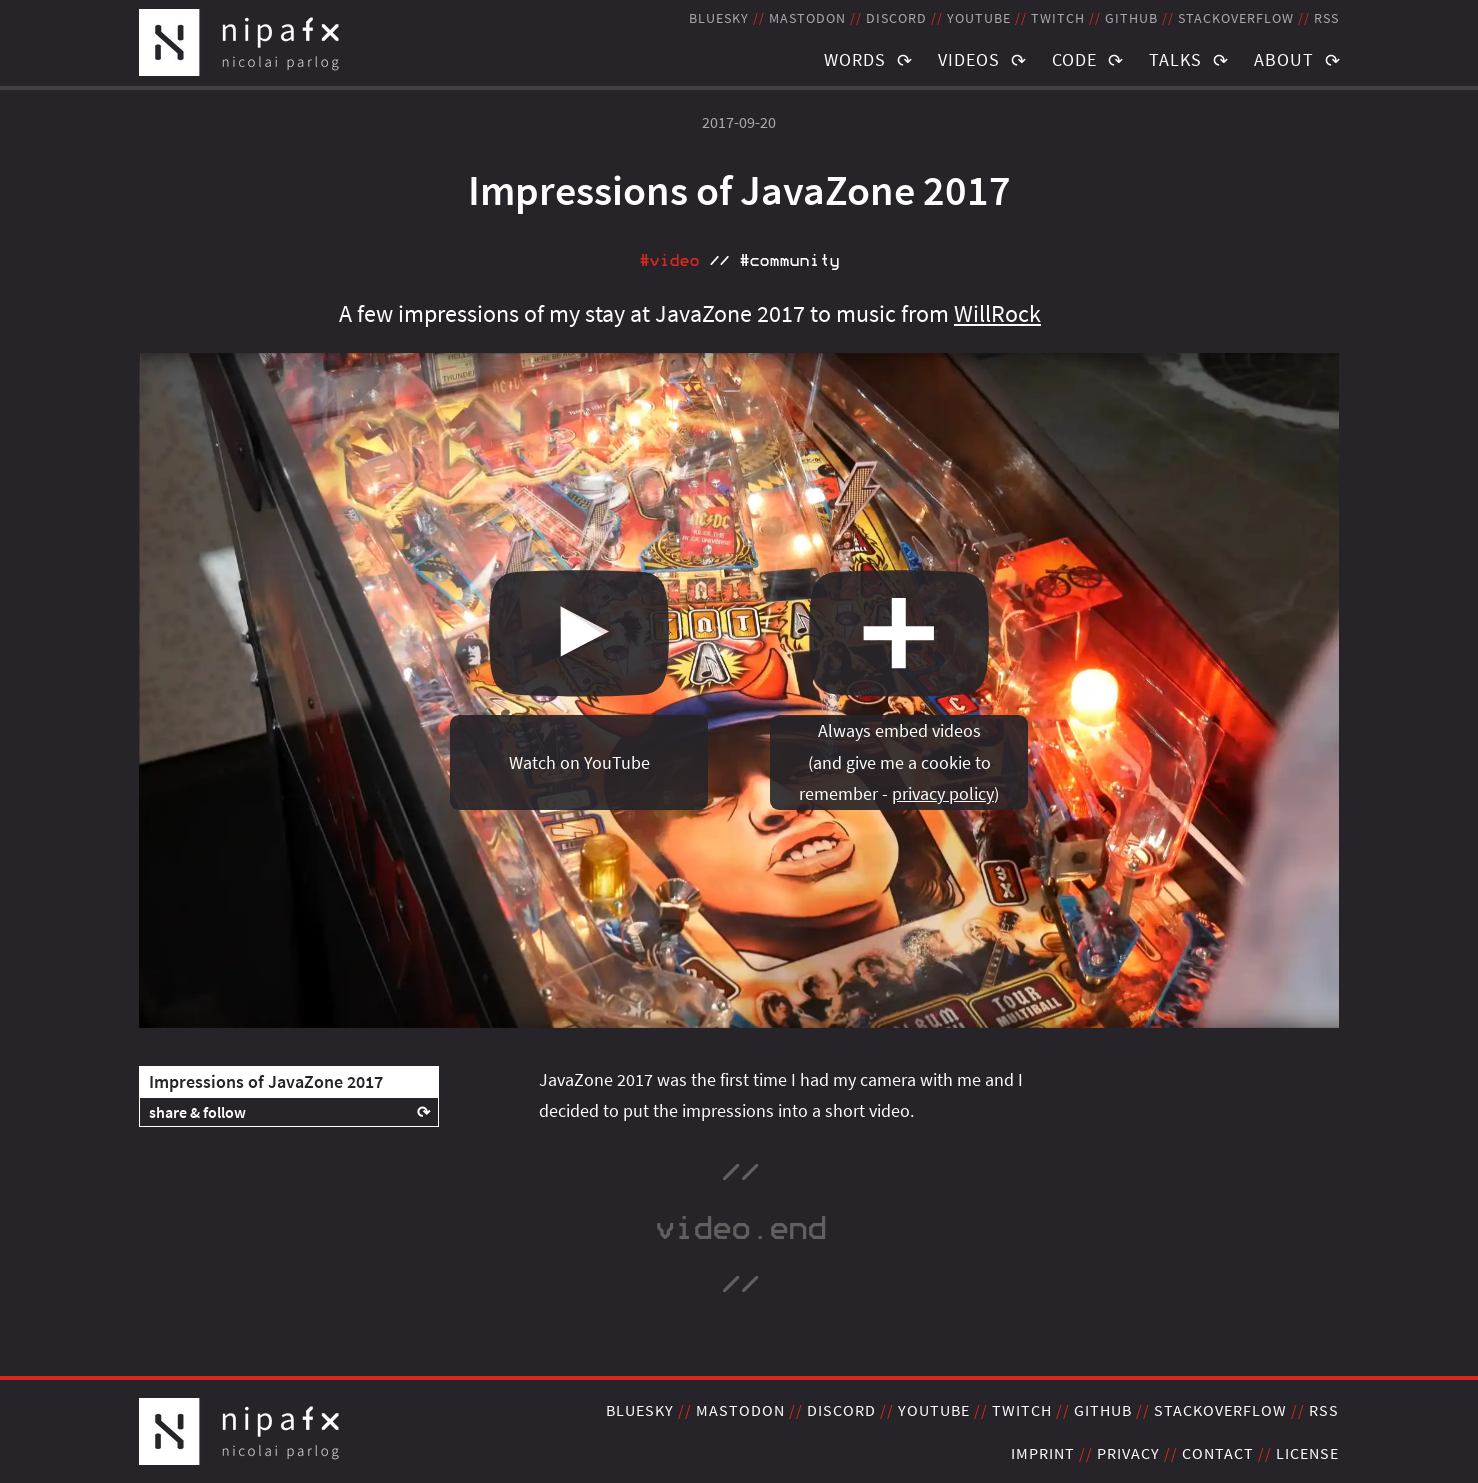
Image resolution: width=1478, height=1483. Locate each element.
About (1284, 59)
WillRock (997, 313)
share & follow (197, 1112)
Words (855, 59)
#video (669, 261)
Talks (1175, 59)
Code (1074, 59)
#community (789, 261)
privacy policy (943, 793)
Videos (969, 59)
